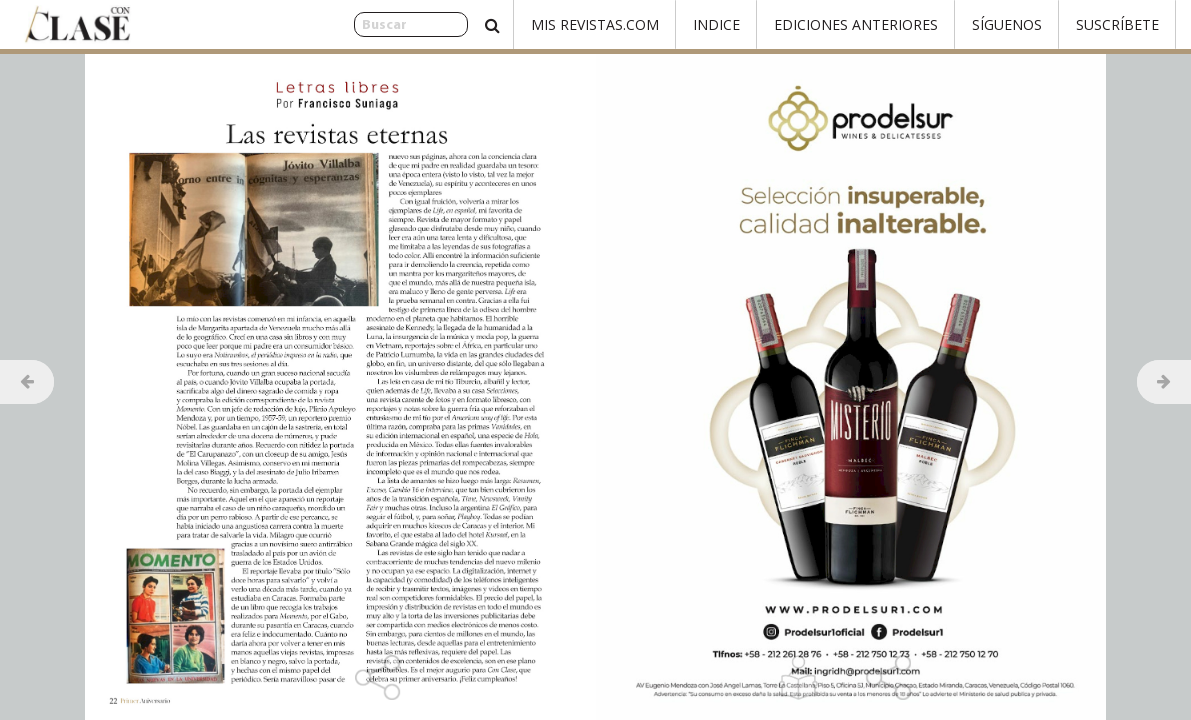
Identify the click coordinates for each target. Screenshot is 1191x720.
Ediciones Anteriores (856, 24)
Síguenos (1007, 24)
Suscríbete (1117, 24)
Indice (716, 24)
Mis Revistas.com (595, 24)
